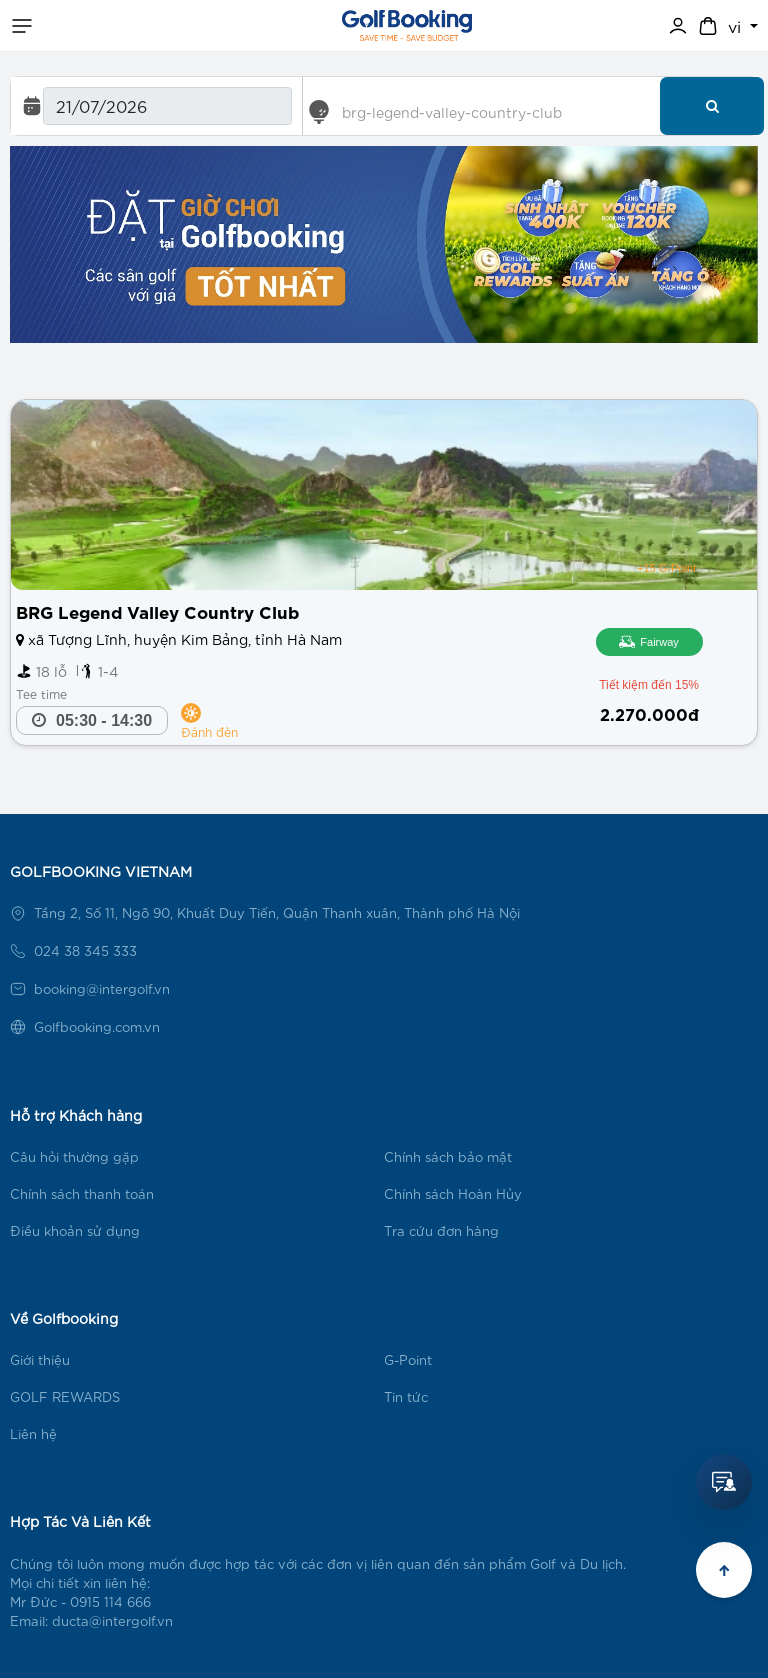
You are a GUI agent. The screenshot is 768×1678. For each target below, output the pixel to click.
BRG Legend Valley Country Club (157, 610)
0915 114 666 (110, 1601)
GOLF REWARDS (65, 1396)
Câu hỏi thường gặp (74, 1156)
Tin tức (406, 1396)
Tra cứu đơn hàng (441, 1230)
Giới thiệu (40, 1359)
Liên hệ (33, 1433)
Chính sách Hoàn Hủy (453, 1193)
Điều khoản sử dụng (75, 1230)
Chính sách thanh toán (82, 1193)
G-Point (408, 1359)
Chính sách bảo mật (448, 1156)
